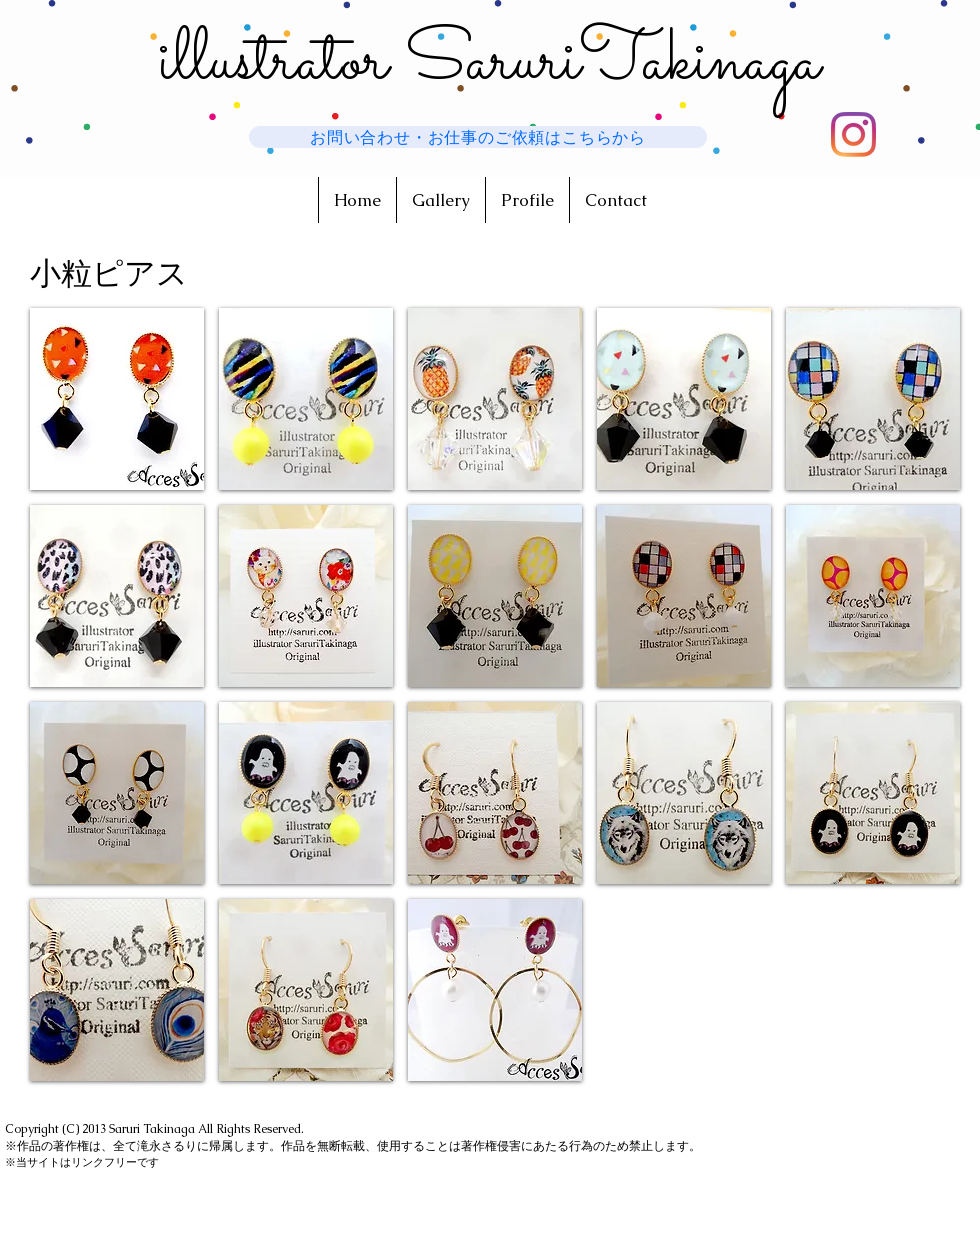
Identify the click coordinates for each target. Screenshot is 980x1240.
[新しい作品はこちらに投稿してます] (853, 134)
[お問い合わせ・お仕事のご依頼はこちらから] (478, 137)
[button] (117, 399)
